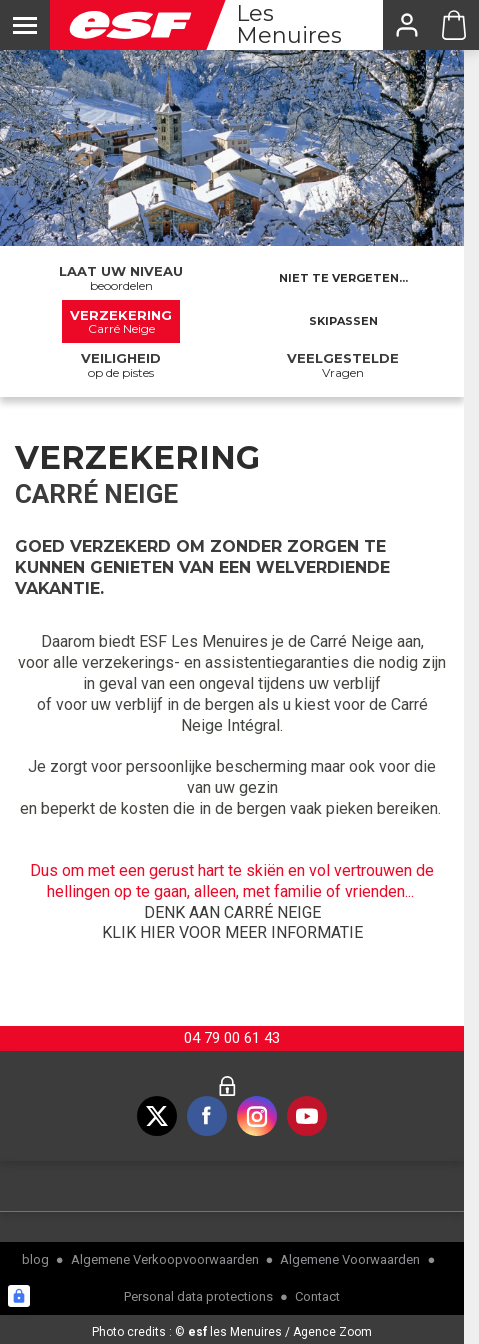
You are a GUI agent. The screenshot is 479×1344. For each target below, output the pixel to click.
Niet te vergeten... (343, 278)
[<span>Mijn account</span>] (406, 25)
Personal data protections (198, 1296)
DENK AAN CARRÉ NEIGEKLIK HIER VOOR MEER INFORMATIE (232, 923)
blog (35, 1259)
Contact (317, 1296)
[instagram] (257, 1116)
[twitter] (157, 1116)
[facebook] (207, 1116)
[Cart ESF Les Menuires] (454, 25)
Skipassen (343, 321)
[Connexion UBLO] (19, 1296)
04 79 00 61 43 (232, 1038)
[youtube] (307, 1116)
